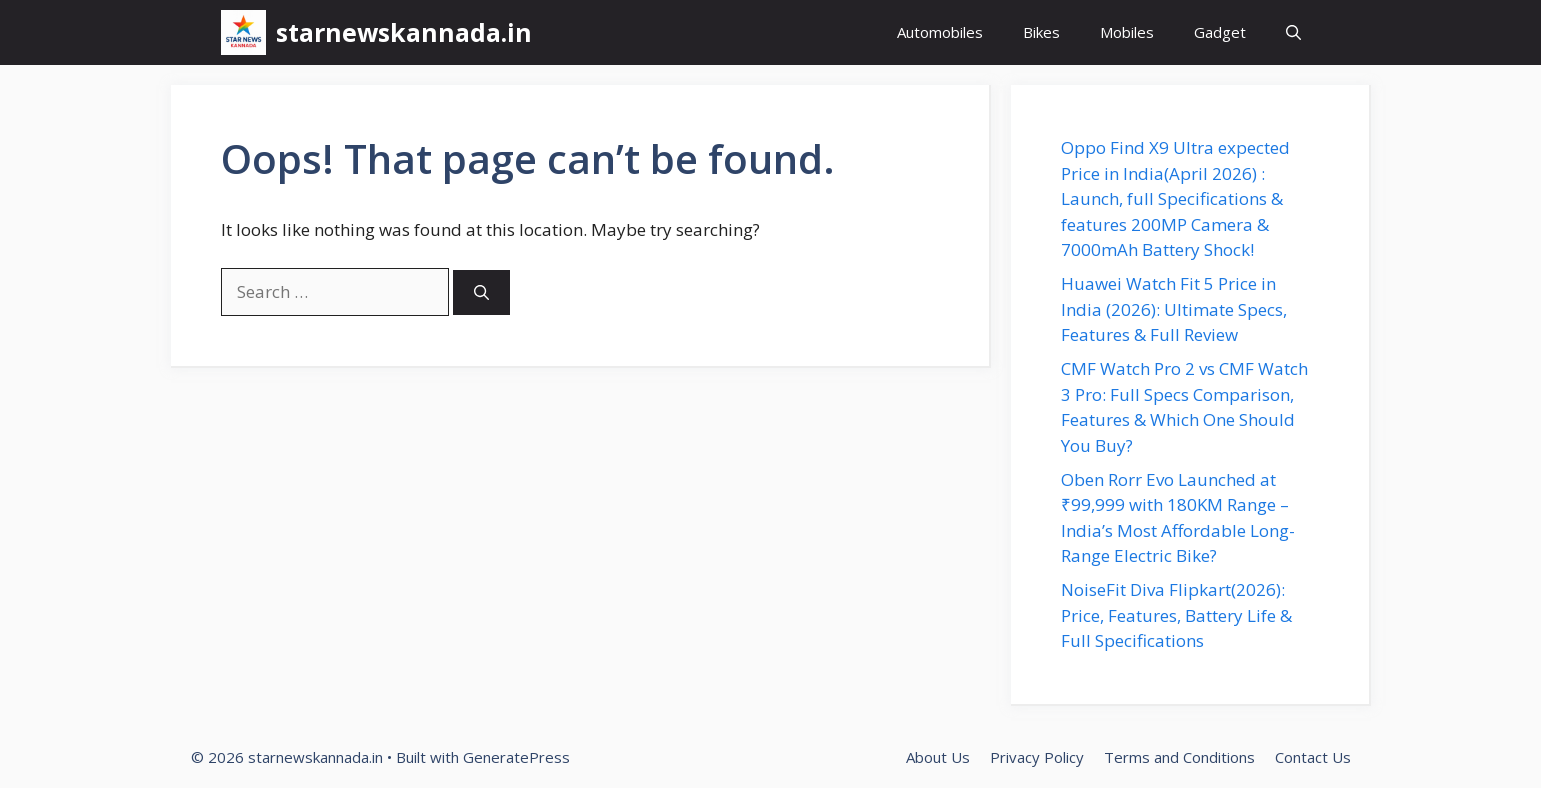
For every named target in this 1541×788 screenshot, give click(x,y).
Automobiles (940, 32)
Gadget (1220, 32)
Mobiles (1127, 32)
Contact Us (1313, 757)
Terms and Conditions (1179, 757)
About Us (938, 757)
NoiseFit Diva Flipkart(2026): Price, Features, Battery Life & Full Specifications (1176, 615)
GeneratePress (516, 757)
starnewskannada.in (404, 32)
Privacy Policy (1037, 757)
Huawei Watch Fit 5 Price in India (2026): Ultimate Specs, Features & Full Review (1174, 309)
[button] (1293, 32)
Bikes (1041, 32)
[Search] (481, 292)
